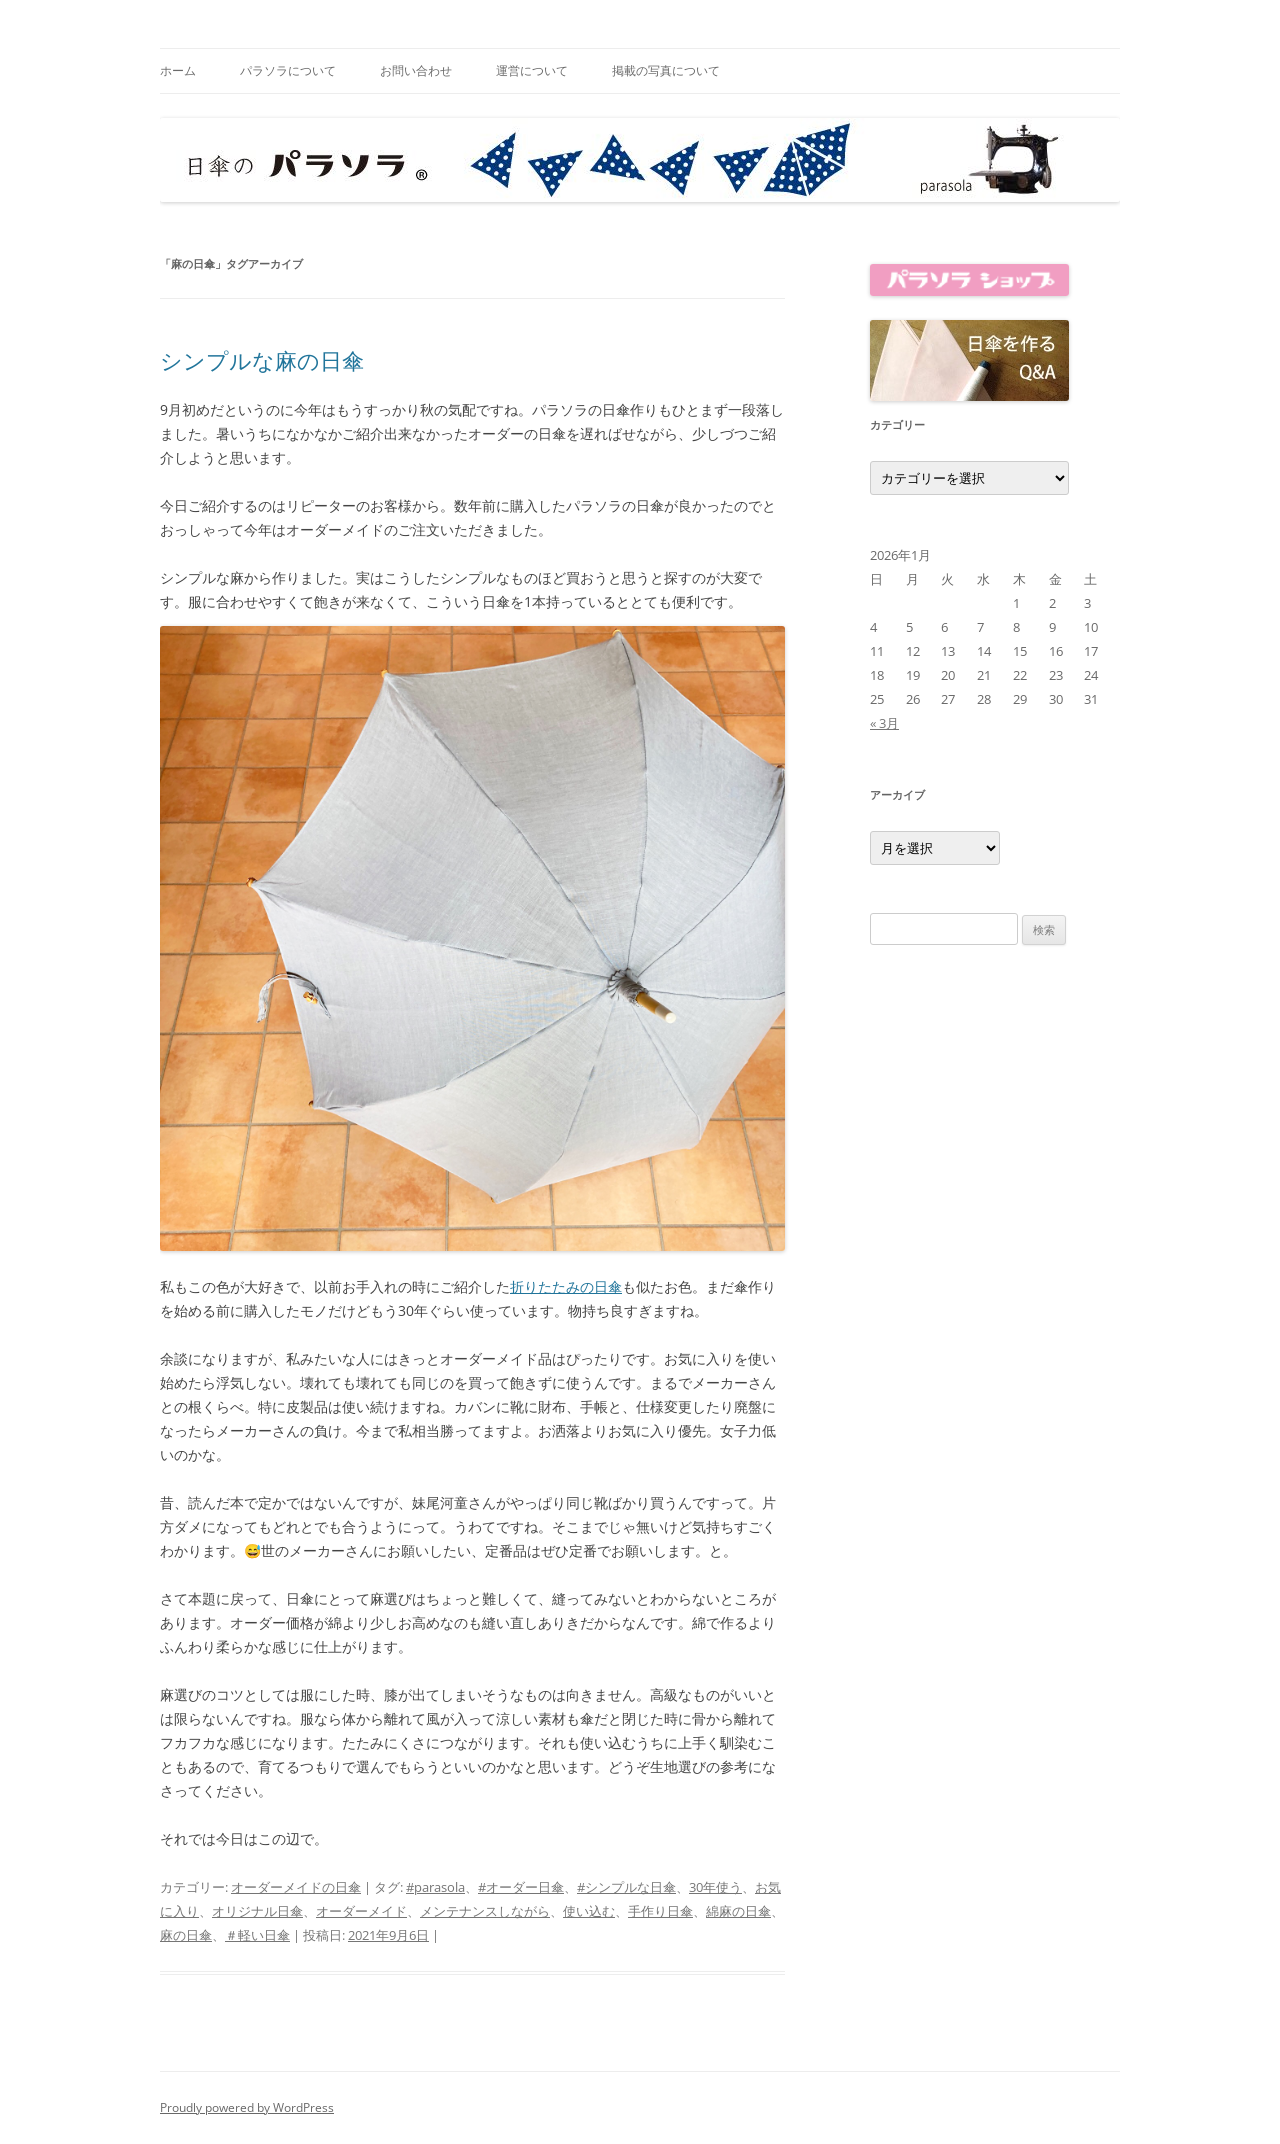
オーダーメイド (361, 1911)
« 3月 (884, 723)
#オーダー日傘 (521, 1887)
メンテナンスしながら (485, 1911)
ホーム (178, 70)
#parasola (435, 1887)
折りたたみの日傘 (566, 1286)
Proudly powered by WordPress (247, 2107)
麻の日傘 (186, 1935)
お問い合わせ (416, 70)
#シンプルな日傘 (626, 1887)
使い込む (589, 1911)
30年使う (715, 1887)
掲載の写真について (666, 70)
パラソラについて (288, 70)
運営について (532, 70)
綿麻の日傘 (738, 1911)
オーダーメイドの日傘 (296, 1887)
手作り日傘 (660, 1911)
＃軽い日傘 (257, 1935)
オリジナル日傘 (257, 1911)
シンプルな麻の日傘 (262, 360)
